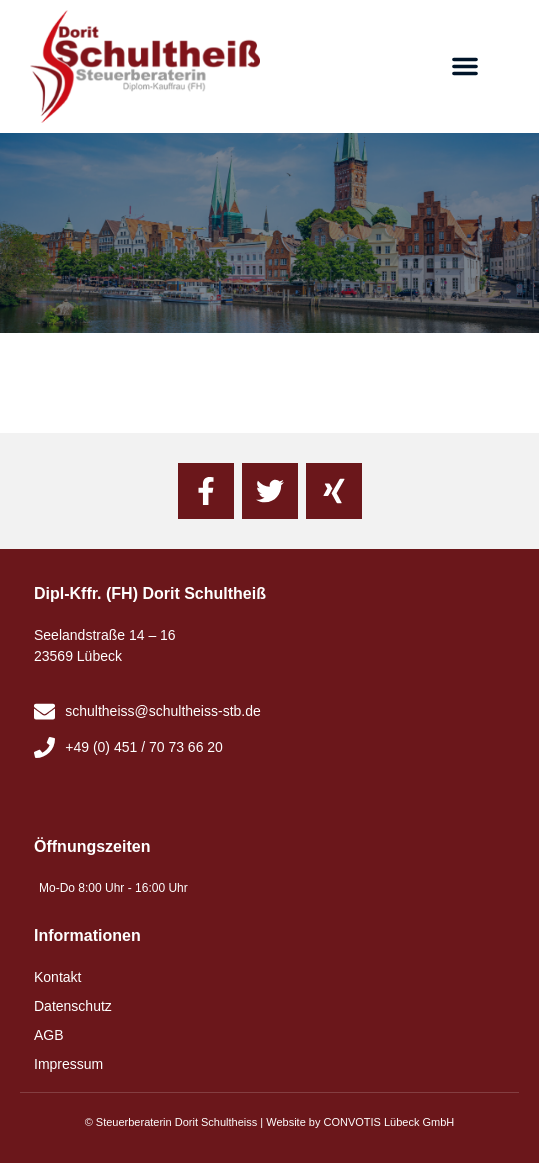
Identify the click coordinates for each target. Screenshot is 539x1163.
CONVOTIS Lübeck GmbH (388, 1122)
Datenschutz (73, 1006)
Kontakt (57, 977)
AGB (49, 1035)
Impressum (68, 1064)
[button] (465, 66)
